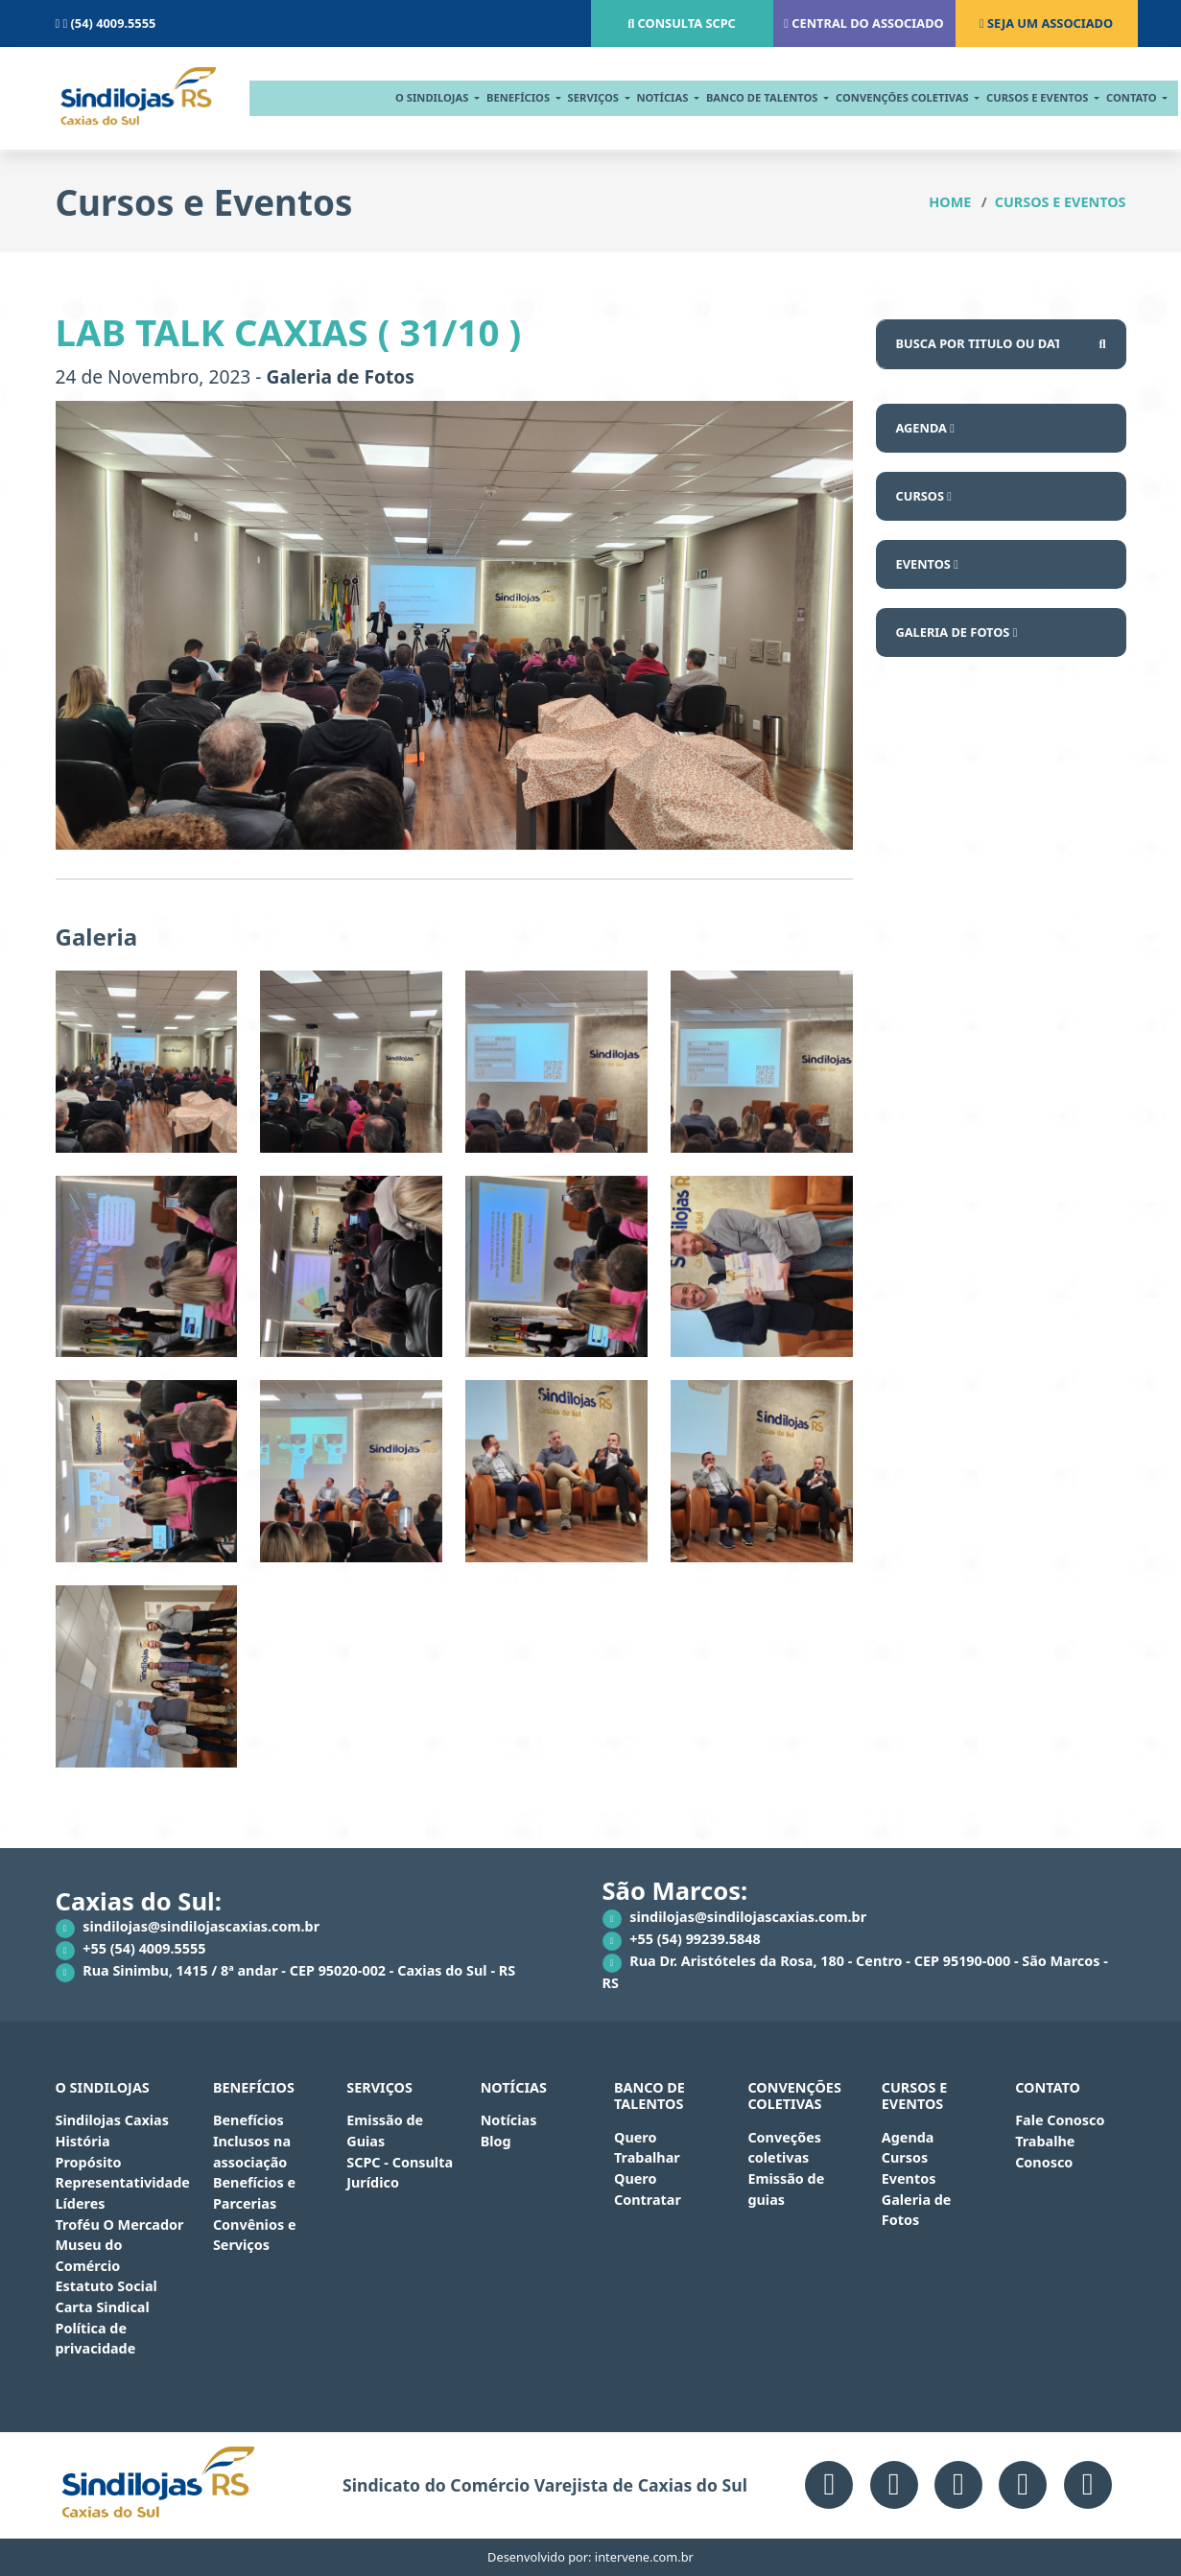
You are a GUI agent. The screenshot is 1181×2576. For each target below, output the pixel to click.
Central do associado (863, 23)
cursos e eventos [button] (1009, 97)
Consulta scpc (681, 23)
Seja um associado (1046, 23)
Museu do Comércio (89, 2255)
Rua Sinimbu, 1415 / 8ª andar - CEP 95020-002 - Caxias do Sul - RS (286, 1971)
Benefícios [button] (491, 97)
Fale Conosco (1059, 2120)
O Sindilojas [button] (404, 97)
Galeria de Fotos (957, 632)
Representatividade (123, 2182)
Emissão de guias (785, 2189)
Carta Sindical (103, 2307)
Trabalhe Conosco (1045, 2151)
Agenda (925, 427)
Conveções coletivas (784, 2147)
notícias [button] (634, 97)
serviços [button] (565, 97)
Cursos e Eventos (1060, 202)
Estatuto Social (106, 2286)
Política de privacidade (96, 2338)
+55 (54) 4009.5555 (131, 1949)
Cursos (924, 495)
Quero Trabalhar (647, 2147)
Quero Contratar (647, 2189)
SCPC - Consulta (399, 2162)
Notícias (509, 2120)
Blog (496, 2141)
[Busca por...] (978, 343)
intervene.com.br (644, 2556)
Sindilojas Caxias (112, 2120)
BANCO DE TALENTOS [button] (734, 97)
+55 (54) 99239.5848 (681, 1940)
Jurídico (372, 2182)
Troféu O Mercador (120, 2224)
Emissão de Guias (384, 2130)
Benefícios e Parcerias (254, 2193)
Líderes (81, 2203)
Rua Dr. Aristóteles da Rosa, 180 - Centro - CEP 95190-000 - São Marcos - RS (855, 1972)
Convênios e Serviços (254, 2235)
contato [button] (1104, 97)
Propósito (89, 2162)
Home (950, 202)
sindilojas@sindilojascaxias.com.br (188, 1927)
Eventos (927, 564)
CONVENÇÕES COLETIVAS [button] (874, 97)
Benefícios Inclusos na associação (252, 2140)
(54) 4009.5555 (106, 23)
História (83, 2141)
